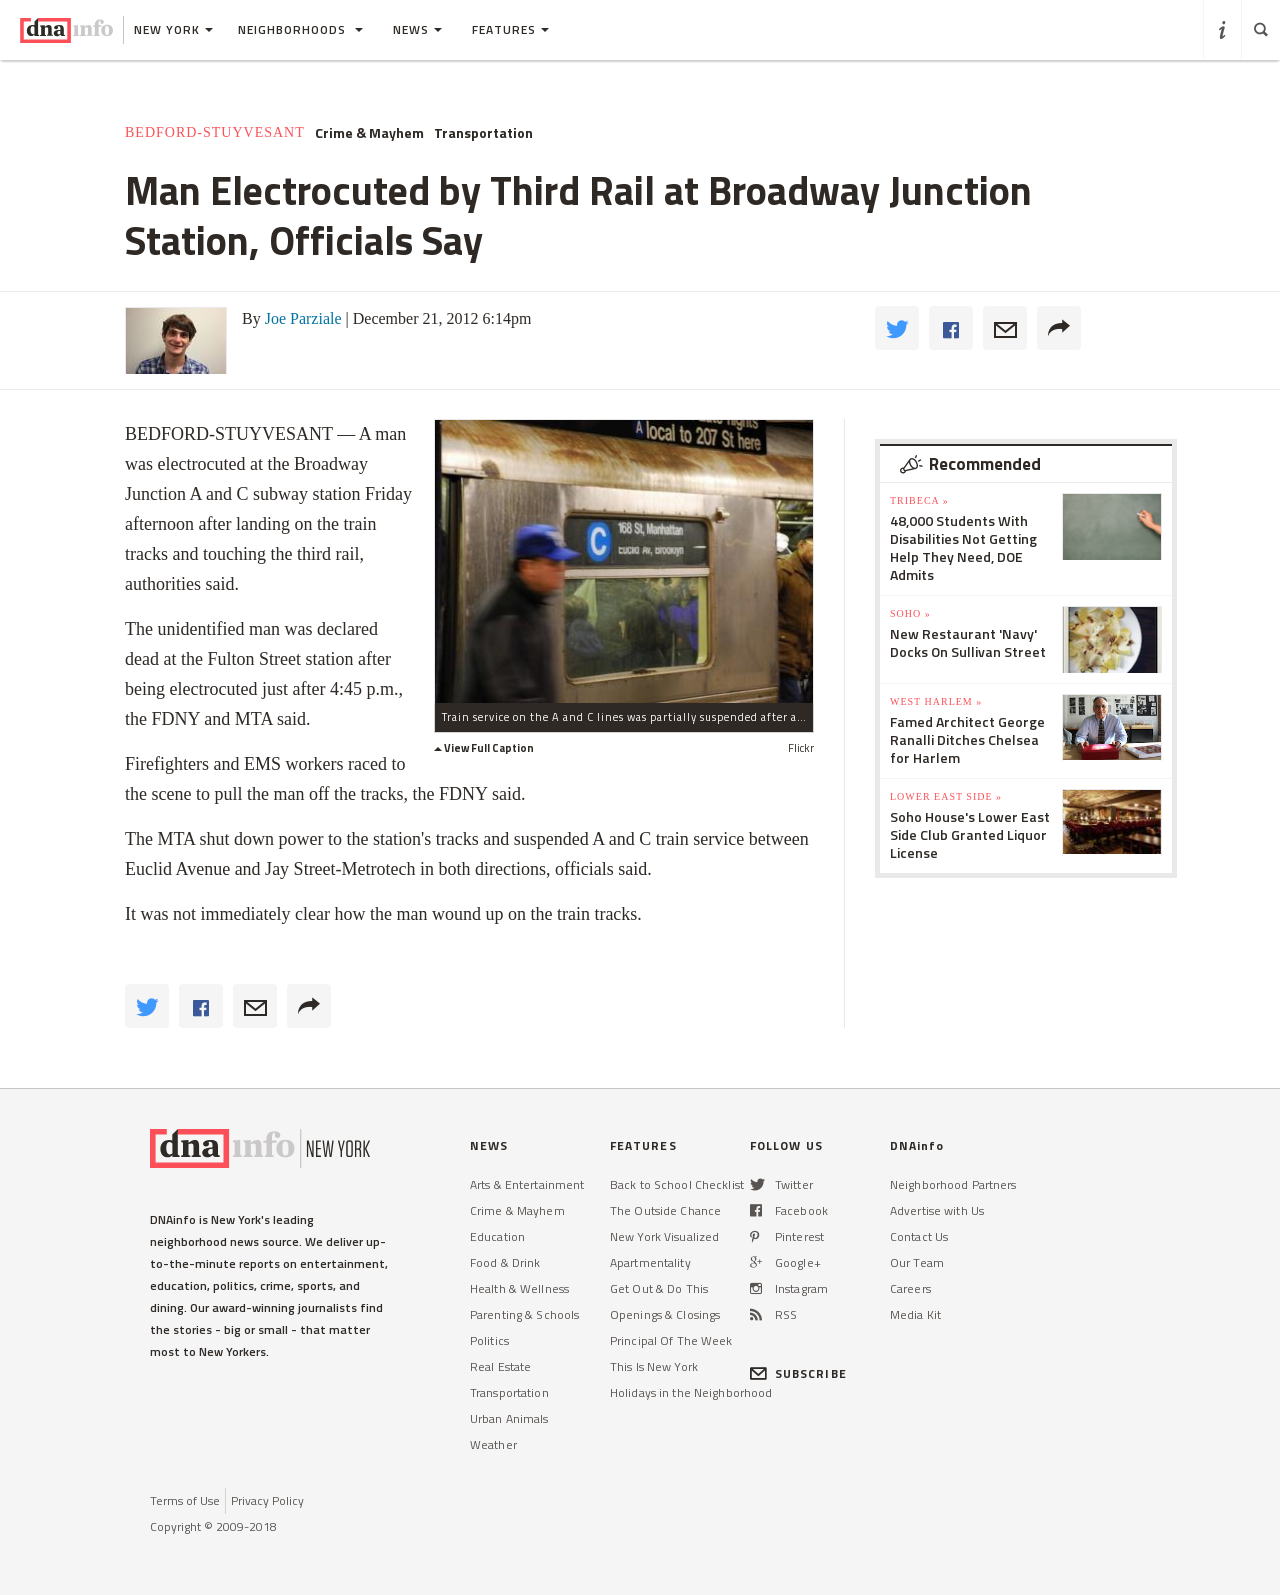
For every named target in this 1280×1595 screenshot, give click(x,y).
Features (510, 29)
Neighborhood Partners (953, 1184)
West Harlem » (936, 701)
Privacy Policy (267, 1500)
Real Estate (500, 1366)
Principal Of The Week (671, 1340)
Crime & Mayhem (369, 133)
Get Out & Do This (659, 1288)
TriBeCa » (919, 500)
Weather (493, 1444)
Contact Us (919, 1236)
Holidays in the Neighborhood (691, 1392)
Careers (910, 1288)
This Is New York (654, 1366)
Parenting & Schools (524, 1314)
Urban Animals (509, 1418)
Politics (489, 1340)
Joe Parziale (303, 318)
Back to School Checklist (677, 1184)
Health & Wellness (519, 1288)
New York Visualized (664, 1236)
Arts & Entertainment (527, 1184)
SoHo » (910, 613)
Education (497, 1236)
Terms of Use (185, 1500)
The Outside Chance (665, 1210)
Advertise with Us (937, 1210)
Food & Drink (505, 1262)
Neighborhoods (300, 29)
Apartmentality (650, 1262)
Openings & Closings (665, 1314)
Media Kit (915, 1314)
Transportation (483, 133)
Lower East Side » (946, 796)
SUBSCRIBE (798, 1373)
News (417, 29)
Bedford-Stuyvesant (215, 132)
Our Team (917, 1262)
